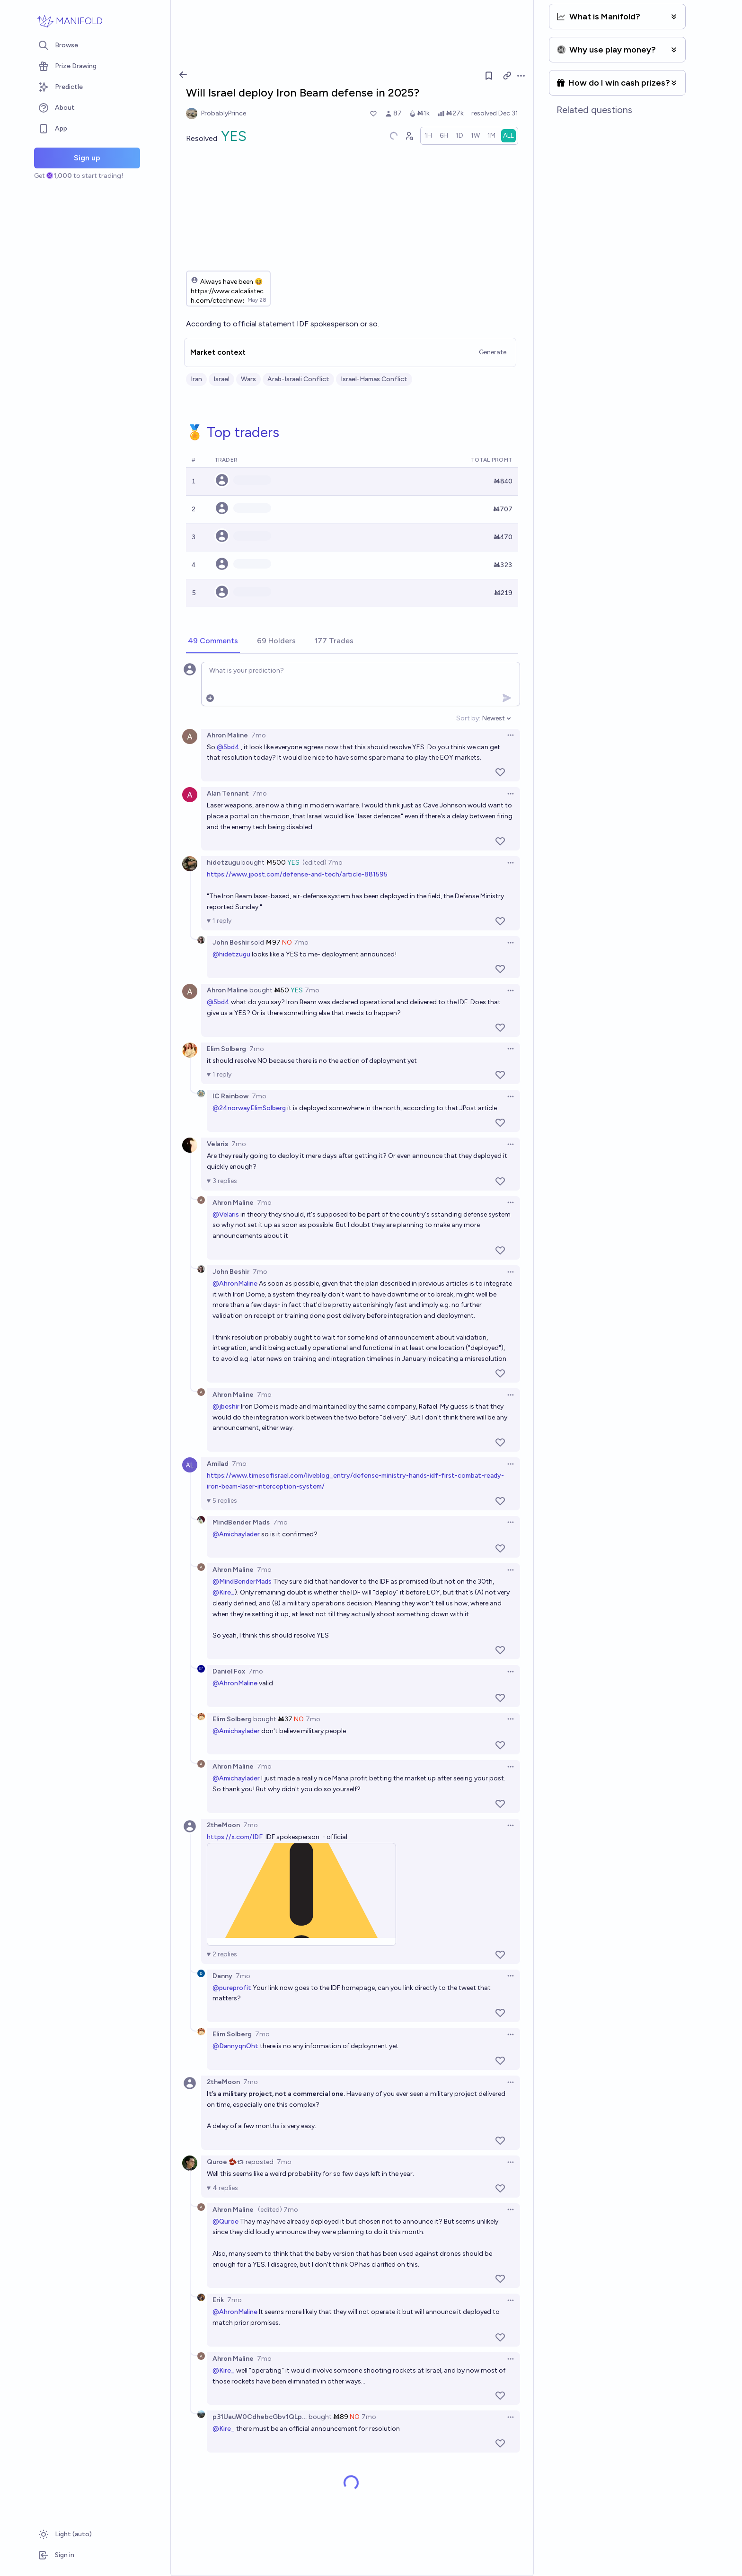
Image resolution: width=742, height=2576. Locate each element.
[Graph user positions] (408, 135)
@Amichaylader (236, 1534)
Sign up (87, 157)
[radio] (428, 135)
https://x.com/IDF (235, 1837)
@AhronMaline (234, 1283)
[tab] (213, 641)
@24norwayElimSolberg (249, 1108)
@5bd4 (228, 747)
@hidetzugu (231, 954)
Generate (492, 352)
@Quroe (225, 2221)
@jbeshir (225, 1406)
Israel (221, 379)
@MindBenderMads (242, 1581)
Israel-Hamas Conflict (374, 379)
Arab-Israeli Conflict (298, 379)
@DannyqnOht (235, 2046)
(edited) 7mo (322, 863)
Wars (248, 379)
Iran (196, 379)
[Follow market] (488, 75)
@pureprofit (231, 1988)
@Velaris (225, 1214)
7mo (258, 735)
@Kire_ (223, 1592)
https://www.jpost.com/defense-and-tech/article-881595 (297, 874)
